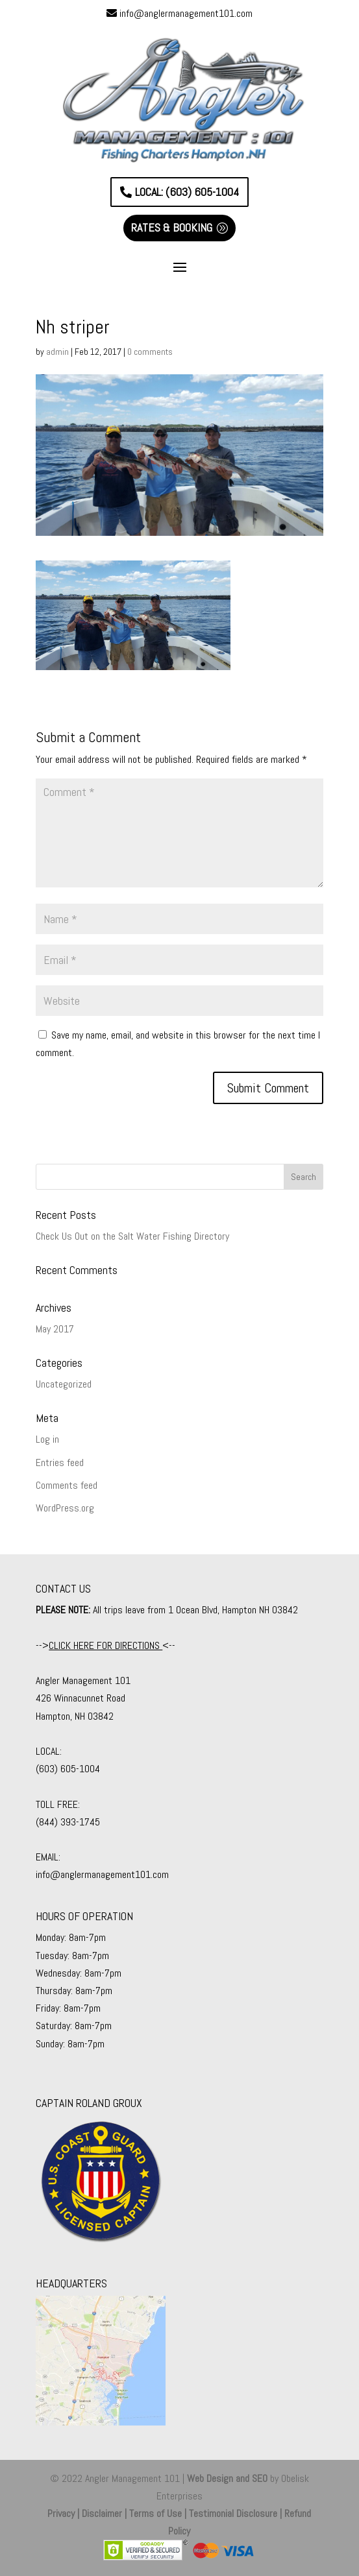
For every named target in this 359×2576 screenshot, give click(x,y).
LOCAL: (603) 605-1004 (187, 191)
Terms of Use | (159, 2513)
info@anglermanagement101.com (186, 13)
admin (57, 351)
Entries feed (60, 1462)
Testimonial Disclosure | (236, 2513)
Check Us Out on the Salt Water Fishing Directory (132, 1236)
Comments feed (66, 1485)
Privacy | (64, 2513)
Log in (47, 1439)
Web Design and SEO (227, 2478)
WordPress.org (65, 1508)
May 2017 (55, 1329)
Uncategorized (64, 1384)
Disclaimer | (105, 2513)
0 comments (150, 351)
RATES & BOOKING (171, 227)
